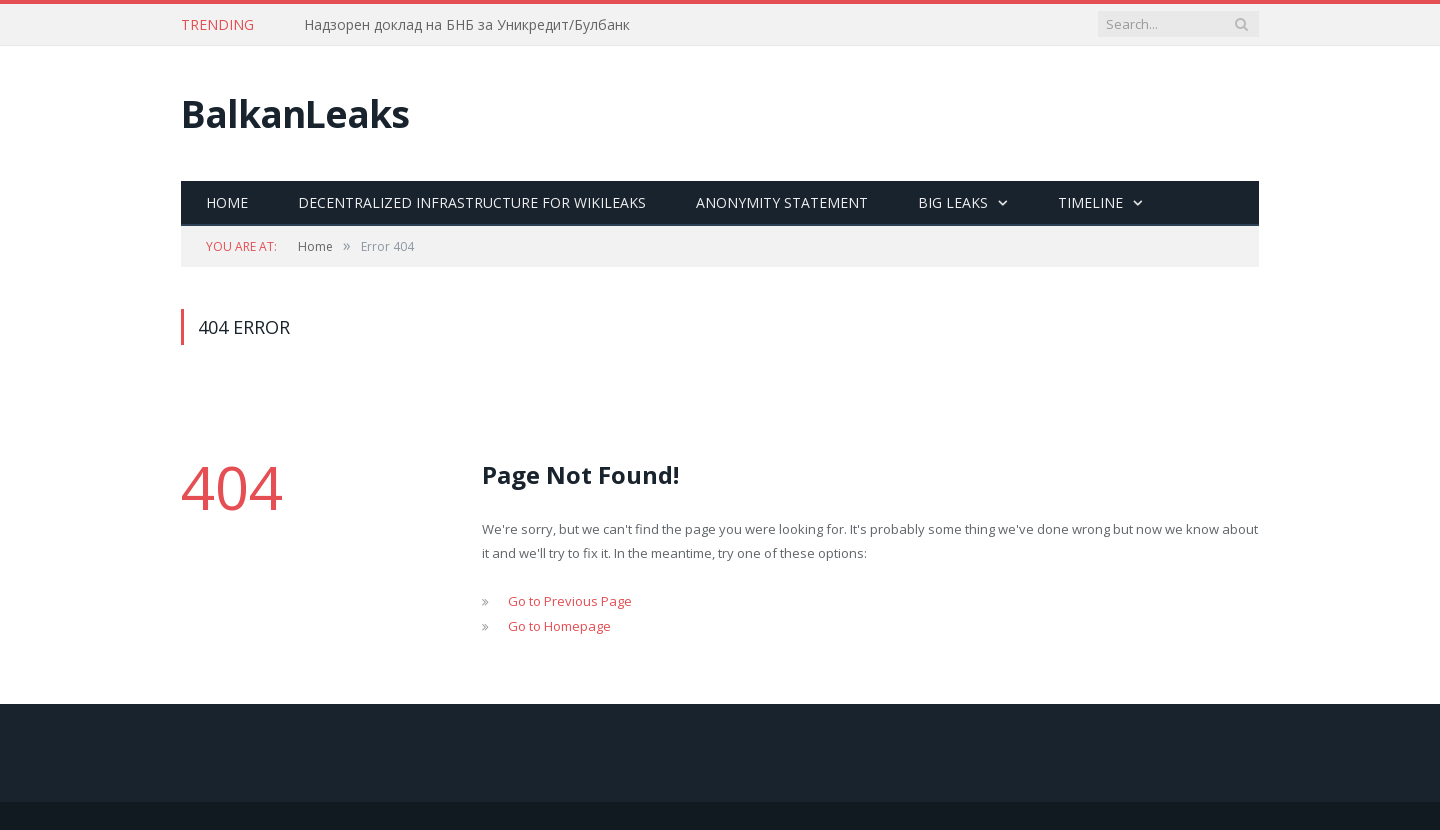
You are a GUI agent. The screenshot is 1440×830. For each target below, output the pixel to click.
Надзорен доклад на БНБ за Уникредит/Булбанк (467, 25)
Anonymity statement (782, 202)
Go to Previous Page (570, 601)
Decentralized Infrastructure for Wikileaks (472, 202)
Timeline (1090, 202)
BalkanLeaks (295, 113)
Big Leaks (953, 202)
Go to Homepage (559, 626)
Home (227, 202)
